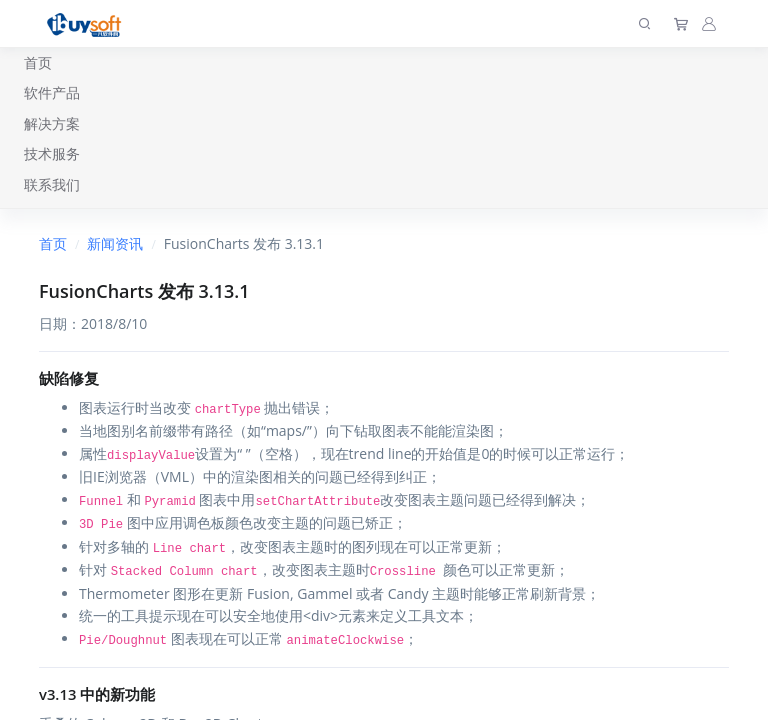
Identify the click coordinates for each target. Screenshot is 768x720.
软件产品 (52, 92)
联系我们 (52, 184)
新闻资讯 (115, 243)
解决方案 (52, 123)
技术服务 (52, 153)
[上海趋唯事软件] (88, 23)
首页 (38, 62)
